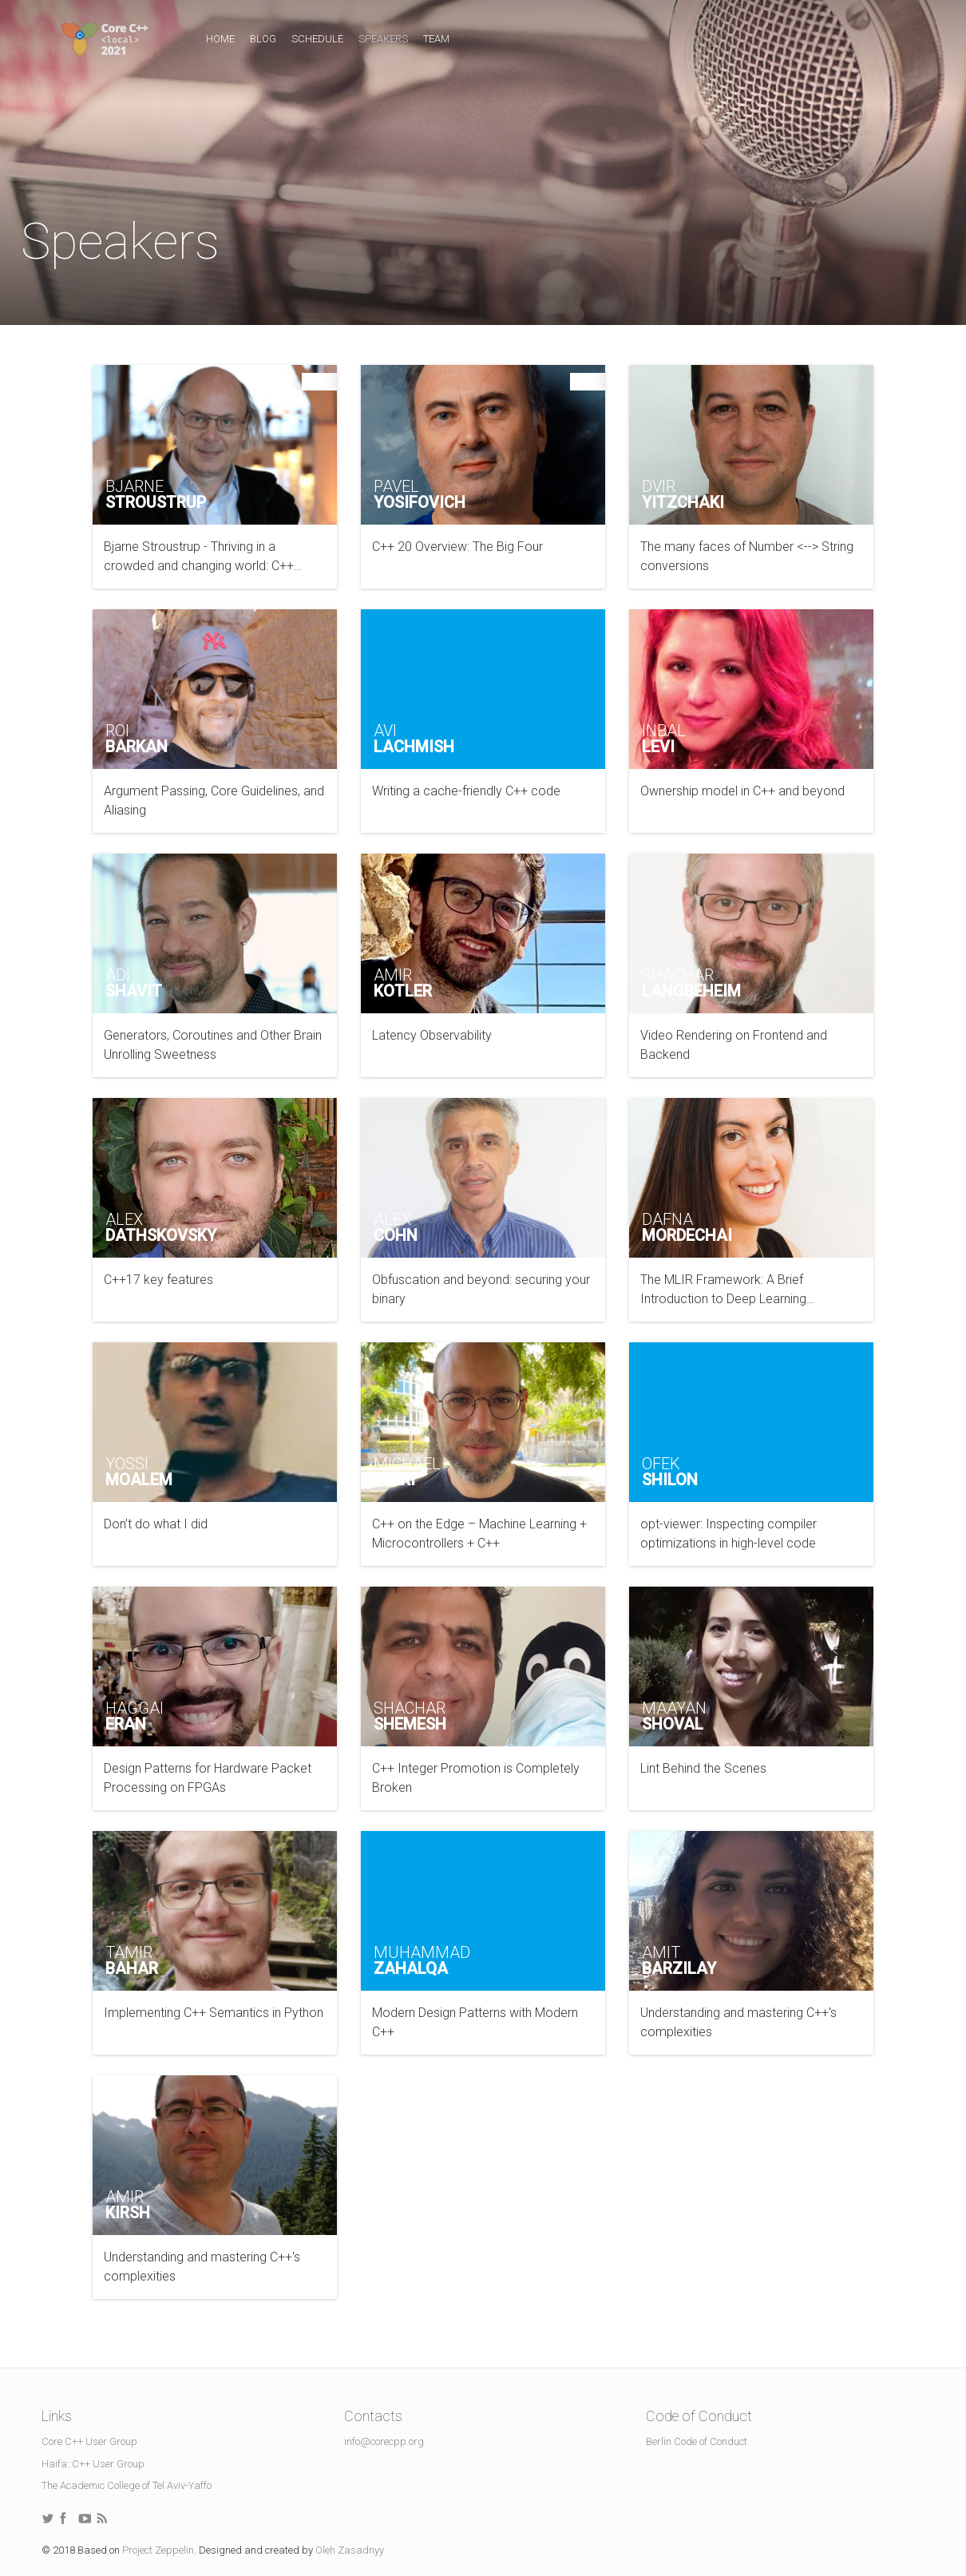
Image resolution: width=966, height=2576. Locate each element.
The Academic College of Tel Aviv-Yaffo (127, 2485)
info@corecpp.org (384, 2441)
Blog (263, 39)
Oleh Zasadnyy (349, 2550)
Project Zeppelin (158, 2550)
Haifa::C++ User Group (93, 2464)
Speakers (383, 39)
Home (220, 39)
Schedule (317, 39)
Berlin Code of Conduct (696, 2441)
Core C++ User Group (89, 2441)
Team (436, 39)
